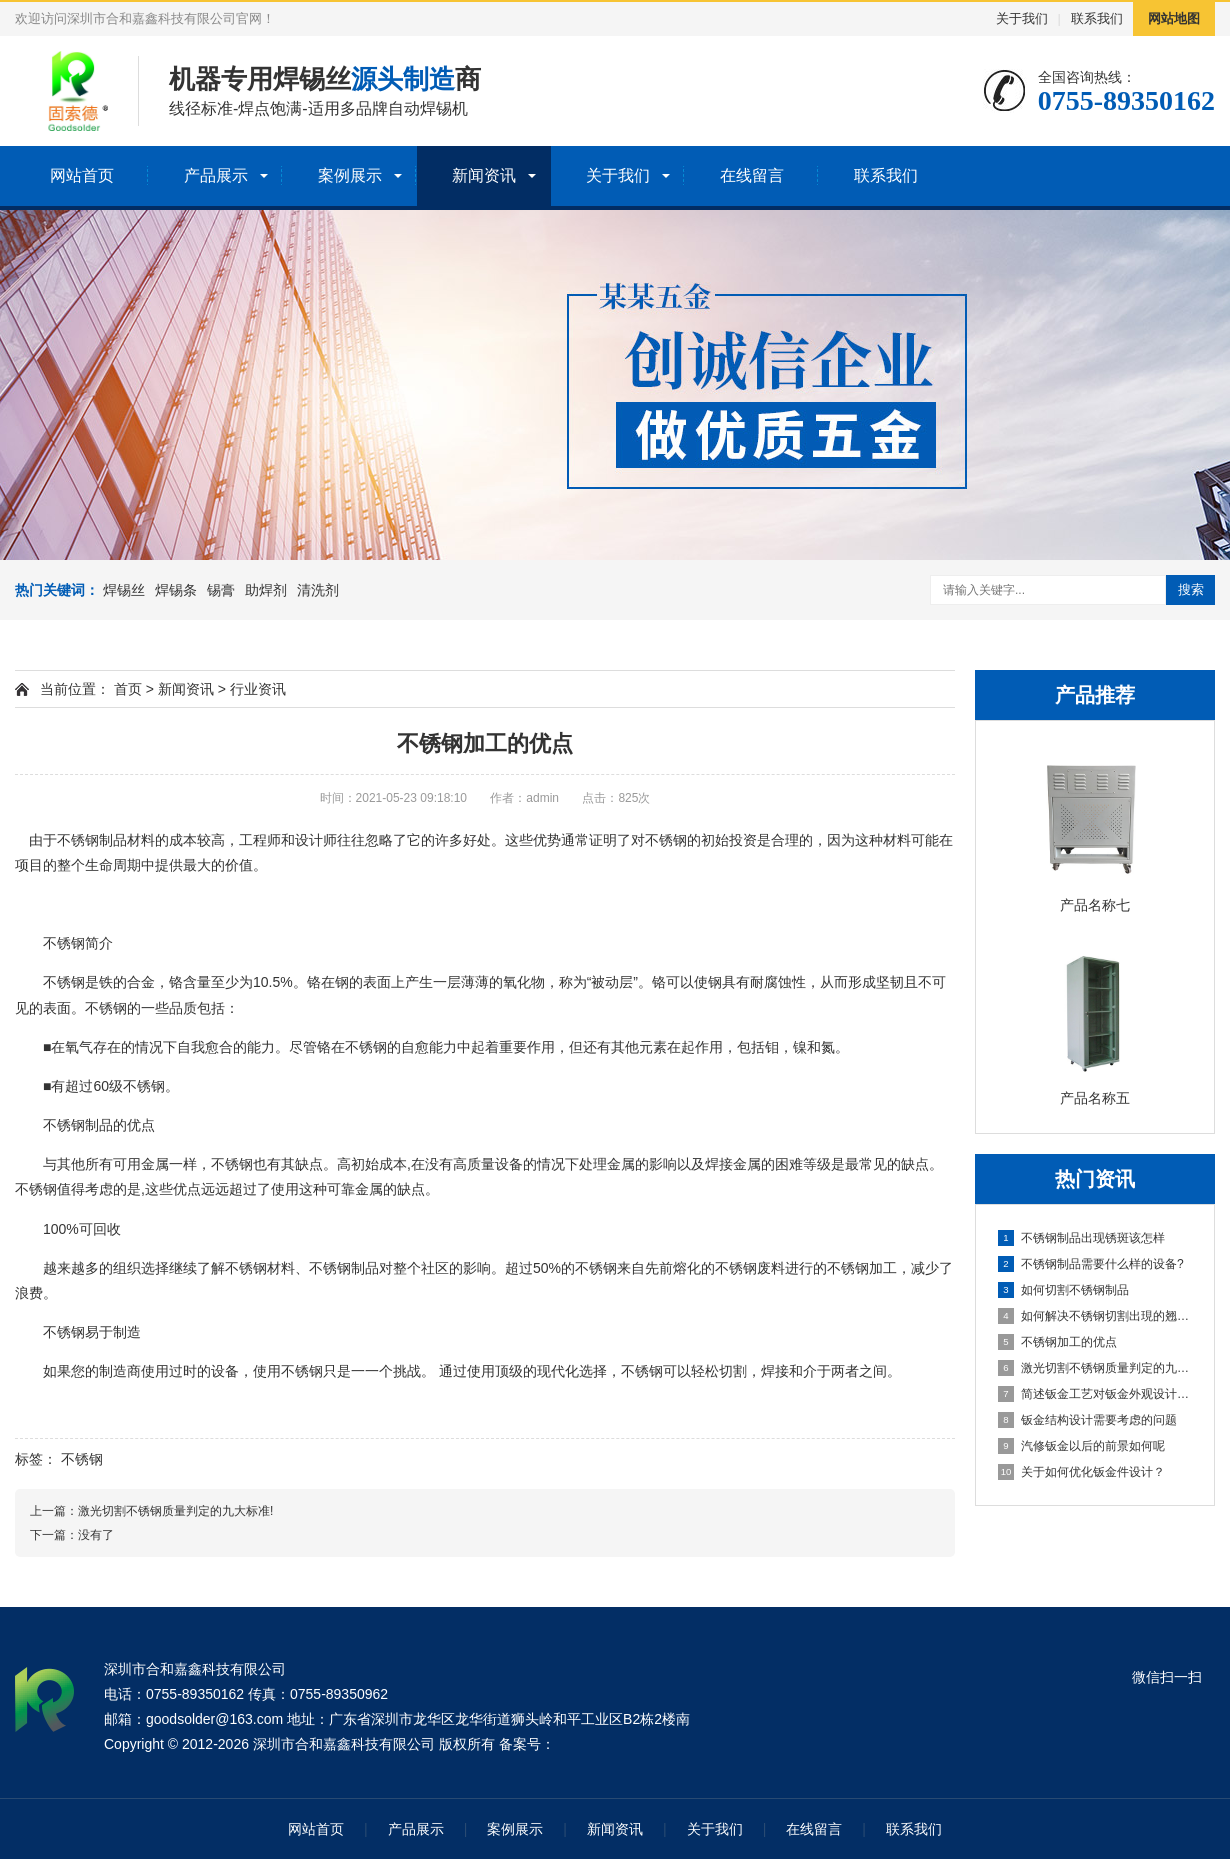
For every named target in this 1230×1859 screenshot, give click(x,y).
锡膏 (221, 590)
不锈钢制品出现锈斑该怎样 (1081, 1238)
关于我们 (1022, 18)
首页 (128, 689)
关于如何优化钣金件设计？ (1081, 1472)
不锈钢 (82, 1459)
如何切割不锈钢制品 (1063, 1290)
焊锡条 (176, 590)
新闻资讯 (484, 175)
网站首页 (82, 175)
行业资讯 (258, 689)
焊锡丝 (124, 590)
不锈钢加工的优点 (1057, 1342)
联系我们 (1097, 18)
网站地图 (1174, 18)
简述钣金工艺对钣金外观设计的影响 (1096, 1394)
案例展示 (350, 175)
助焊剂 (266, 590)
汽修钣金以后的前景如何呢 (1081, 1446)
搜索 (1191, 589)
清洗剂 (318, 590)
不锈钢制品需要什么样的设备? (1091, 1264)
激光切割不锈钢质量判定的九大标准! (1096, 1368)
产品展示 (216, 175)
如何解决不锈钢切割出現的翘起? (1096, 1316)
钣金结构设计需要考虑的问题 (1087, 1420)
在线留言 (752, 175)
